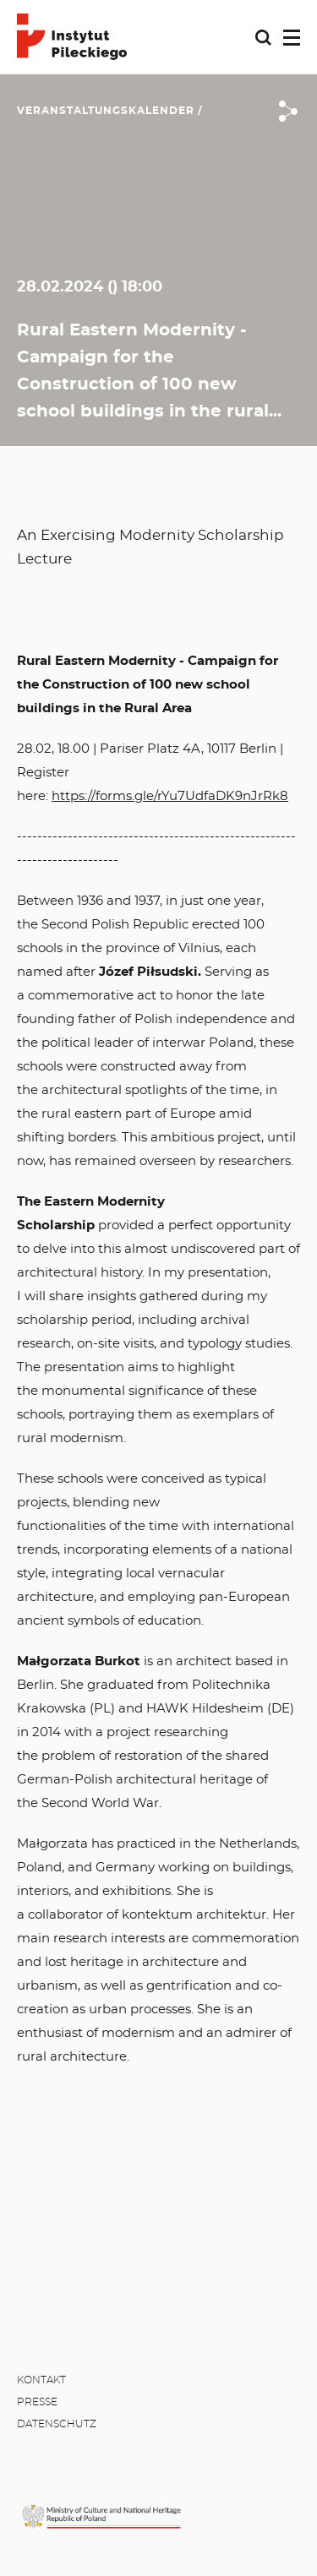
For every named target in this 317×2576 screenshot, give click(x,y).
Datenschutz (56, 2424)
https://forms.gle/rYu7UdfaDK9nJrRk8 (170, 796)
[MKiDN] (101, 2516)
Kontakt (41, 2380)
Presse (37, 2402)
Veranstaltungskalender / (110, 111)
